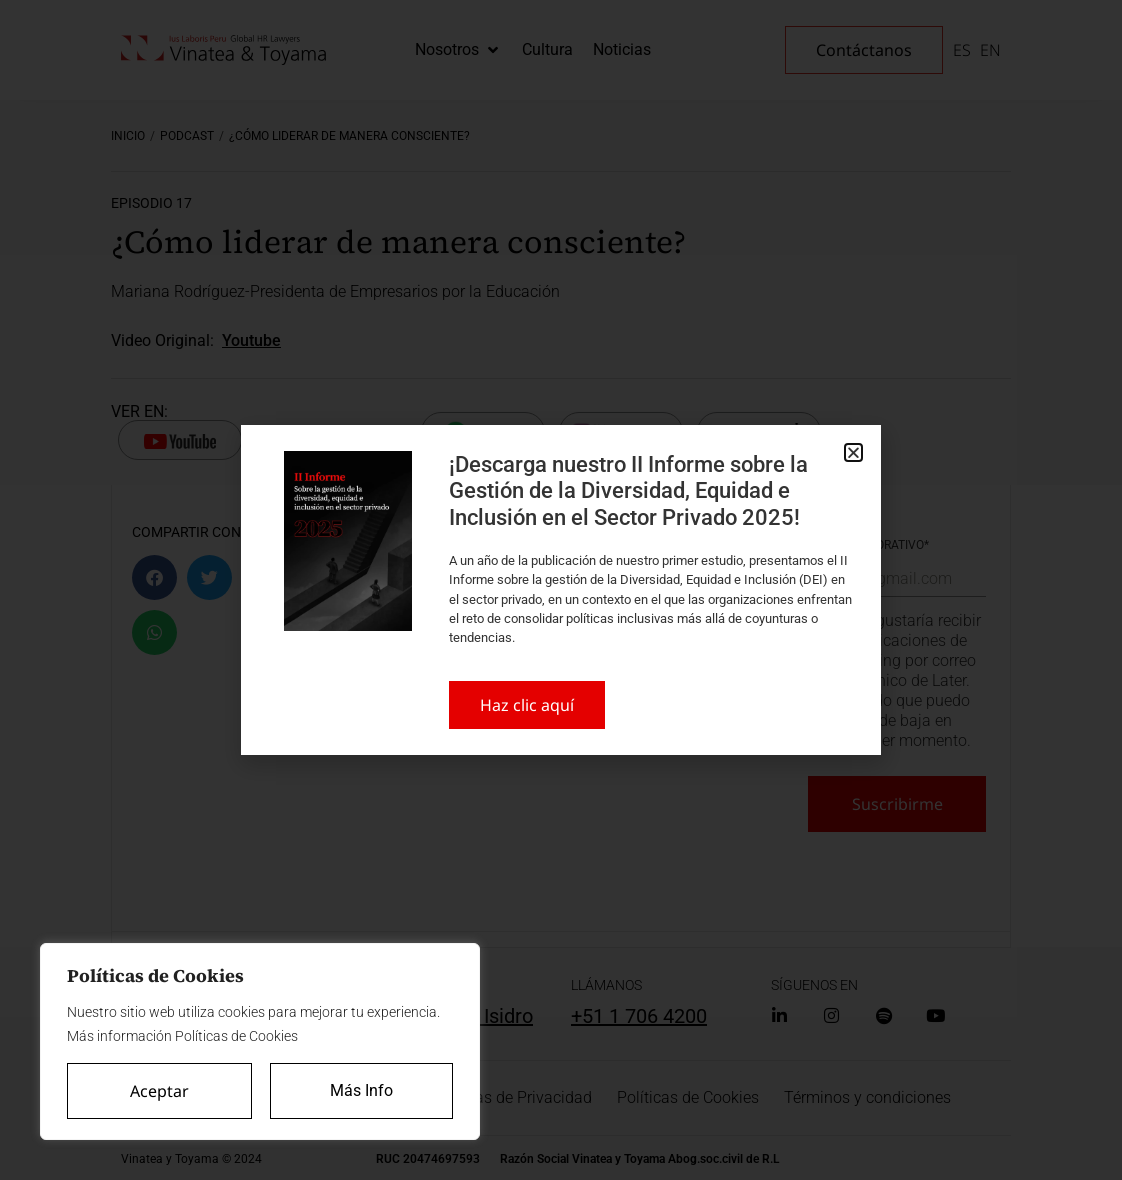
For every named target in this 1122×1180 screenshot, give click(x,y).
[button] (853, 452)
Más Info (361, 1090)
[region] (260, 1042)
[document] (561, 590)
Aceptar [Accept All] (159, 1091)
